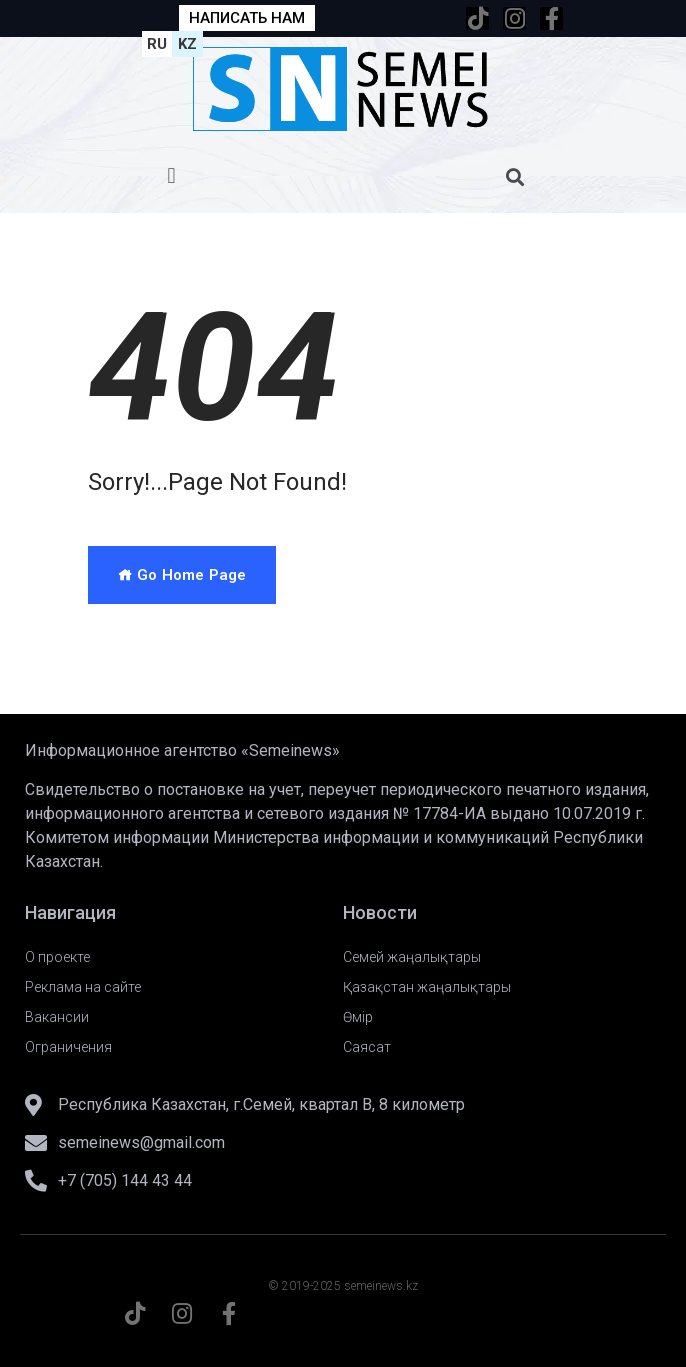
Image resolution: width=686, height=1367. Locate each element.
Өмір (358, 1017)
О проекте (57, 957)
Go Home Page (182, 575)
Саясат (367, 1047)
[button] (171, 176)
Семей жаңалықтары (412, 957)
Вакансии (57, 1017)
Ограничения (68, 1047)
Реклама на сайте (83, 987)
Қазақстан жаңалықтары (427, 987)
